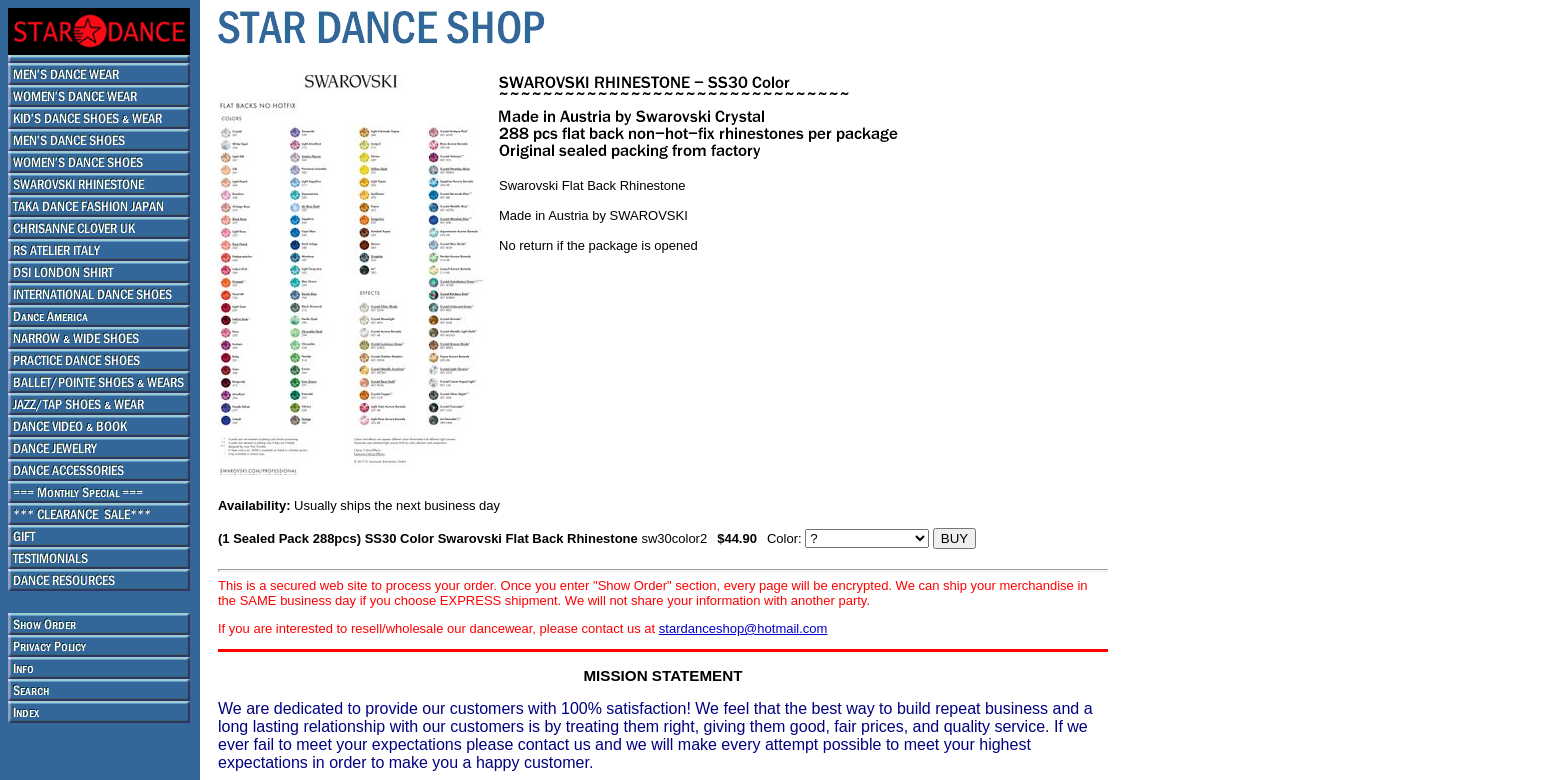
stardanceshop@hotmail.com (743, 628)
